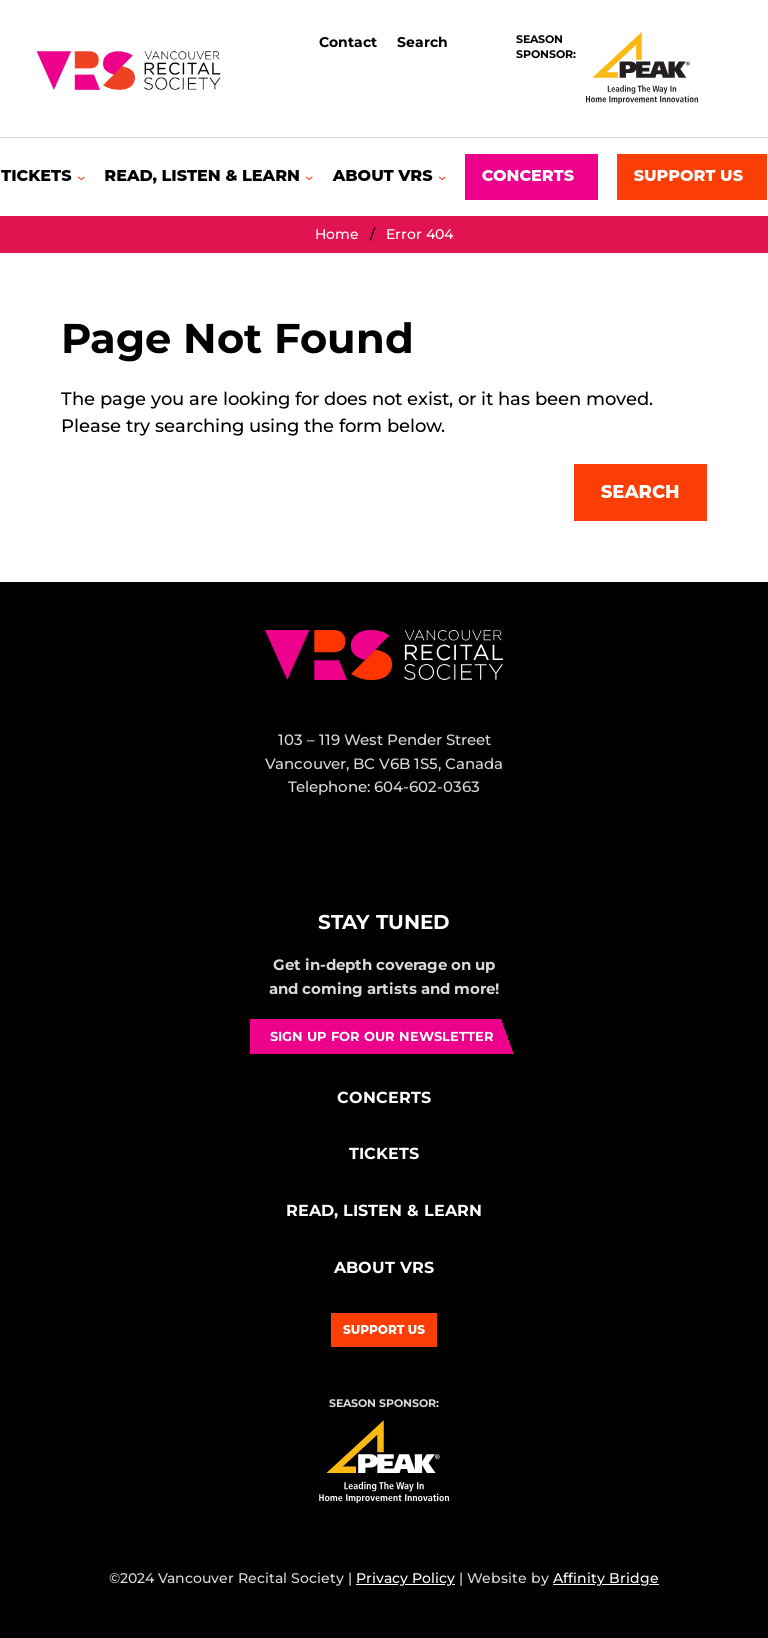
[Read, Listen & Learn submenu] (208, 176)
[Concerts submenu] (531, 177)
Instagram (359, 862)
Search (640, 492)
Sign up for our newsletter (382, 1036)
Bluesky (401, 862)
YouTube (448, 862)
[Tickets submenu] (43, 176)
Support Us (384, 1329)
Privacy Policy (405, 1578)
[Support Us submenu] (692, 177)
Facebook (316, 862)
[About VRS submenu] (389, 176)
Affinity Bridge (606, 1578)
